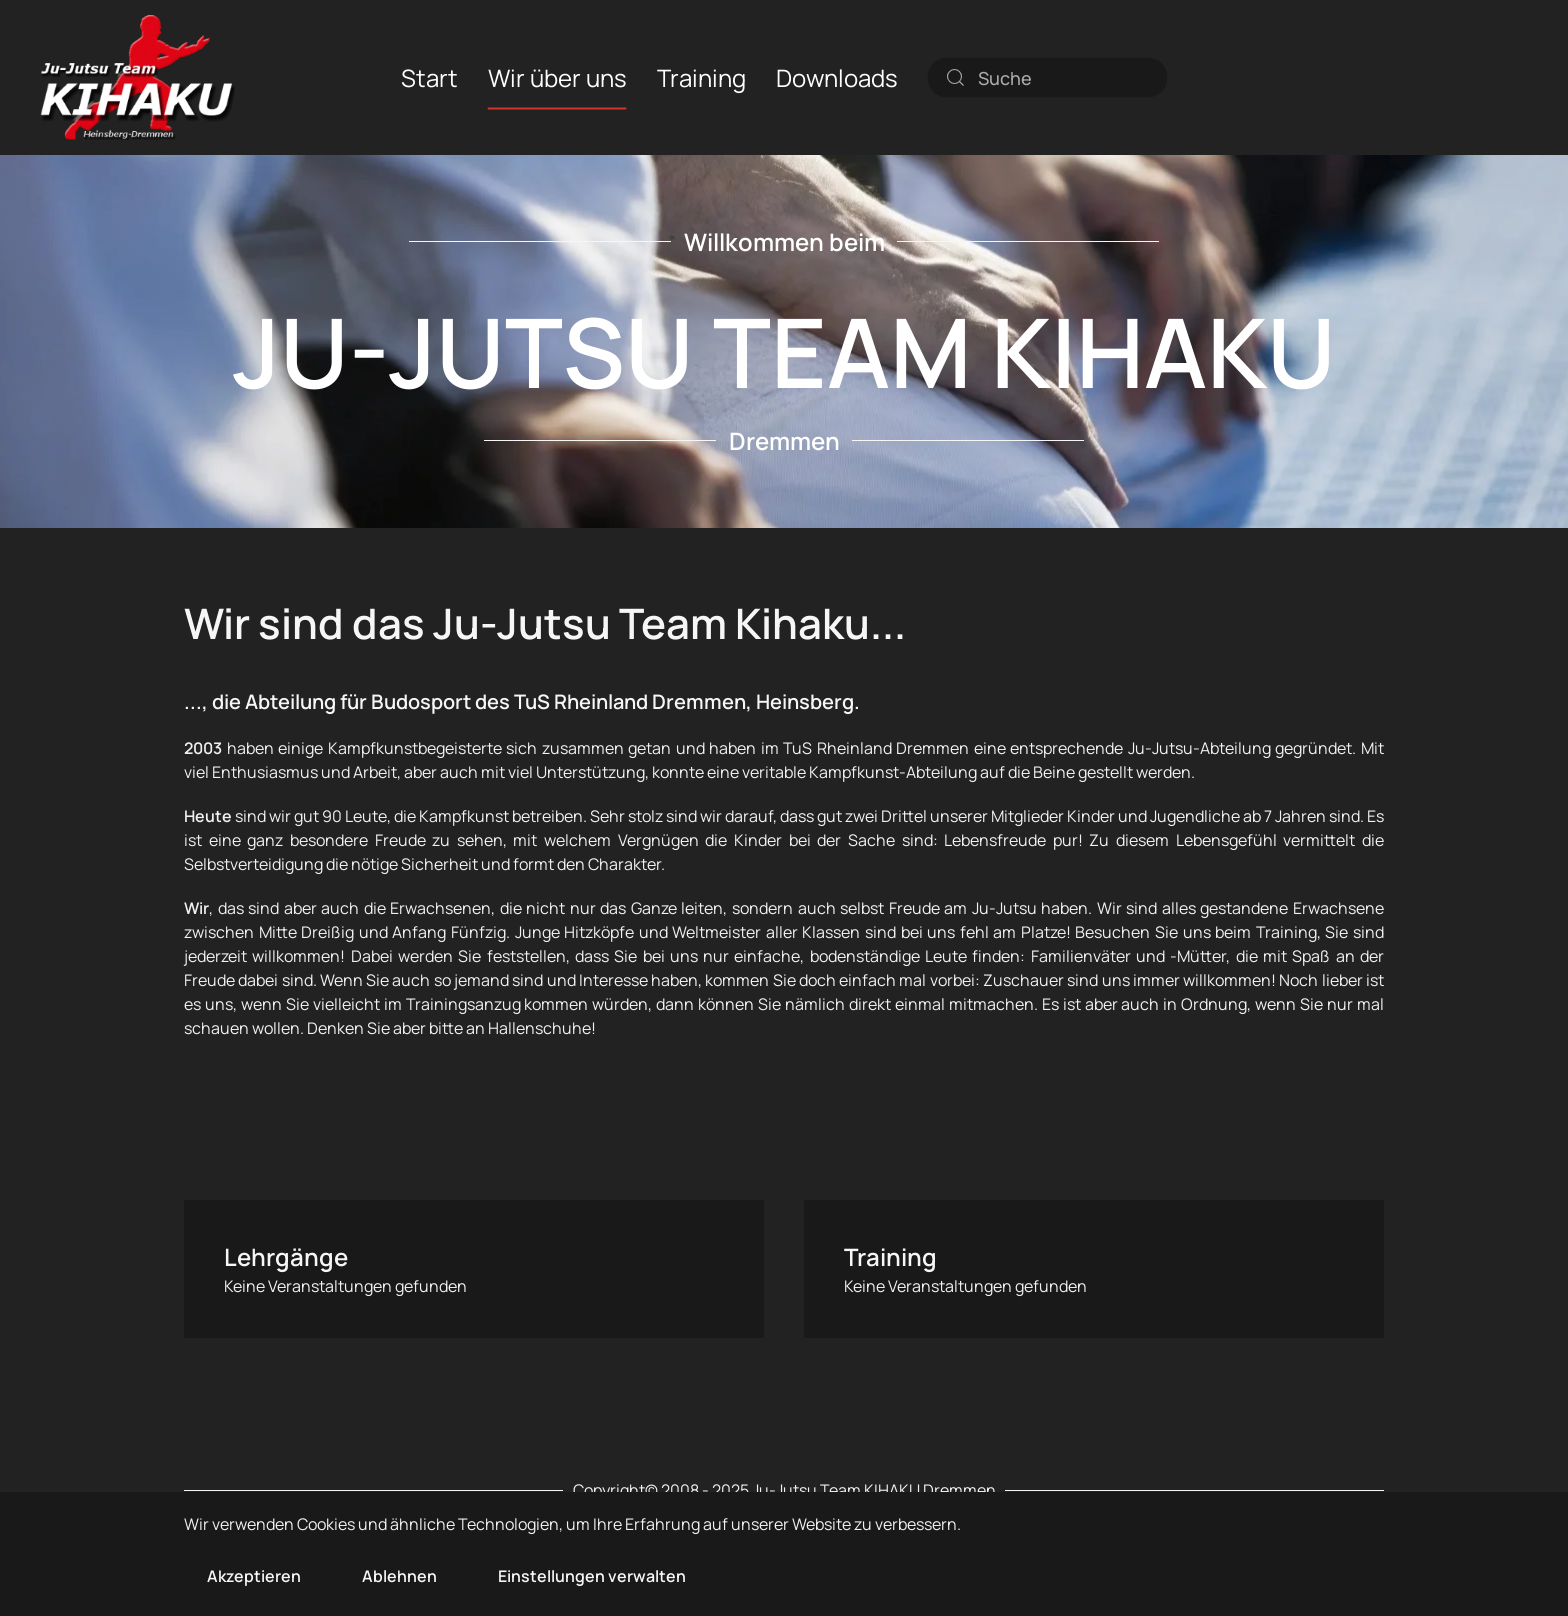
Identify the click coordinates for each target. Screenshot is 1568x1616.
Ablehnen (399, 1576)
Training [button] (701, 76)
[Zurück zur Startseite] (137, 77)
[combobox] (1048, 77)
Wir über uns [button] (557, 76)
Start (429, 76)
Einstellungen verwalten (592, 1576)
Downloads (837, 76)
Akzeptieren (254, 1576)
